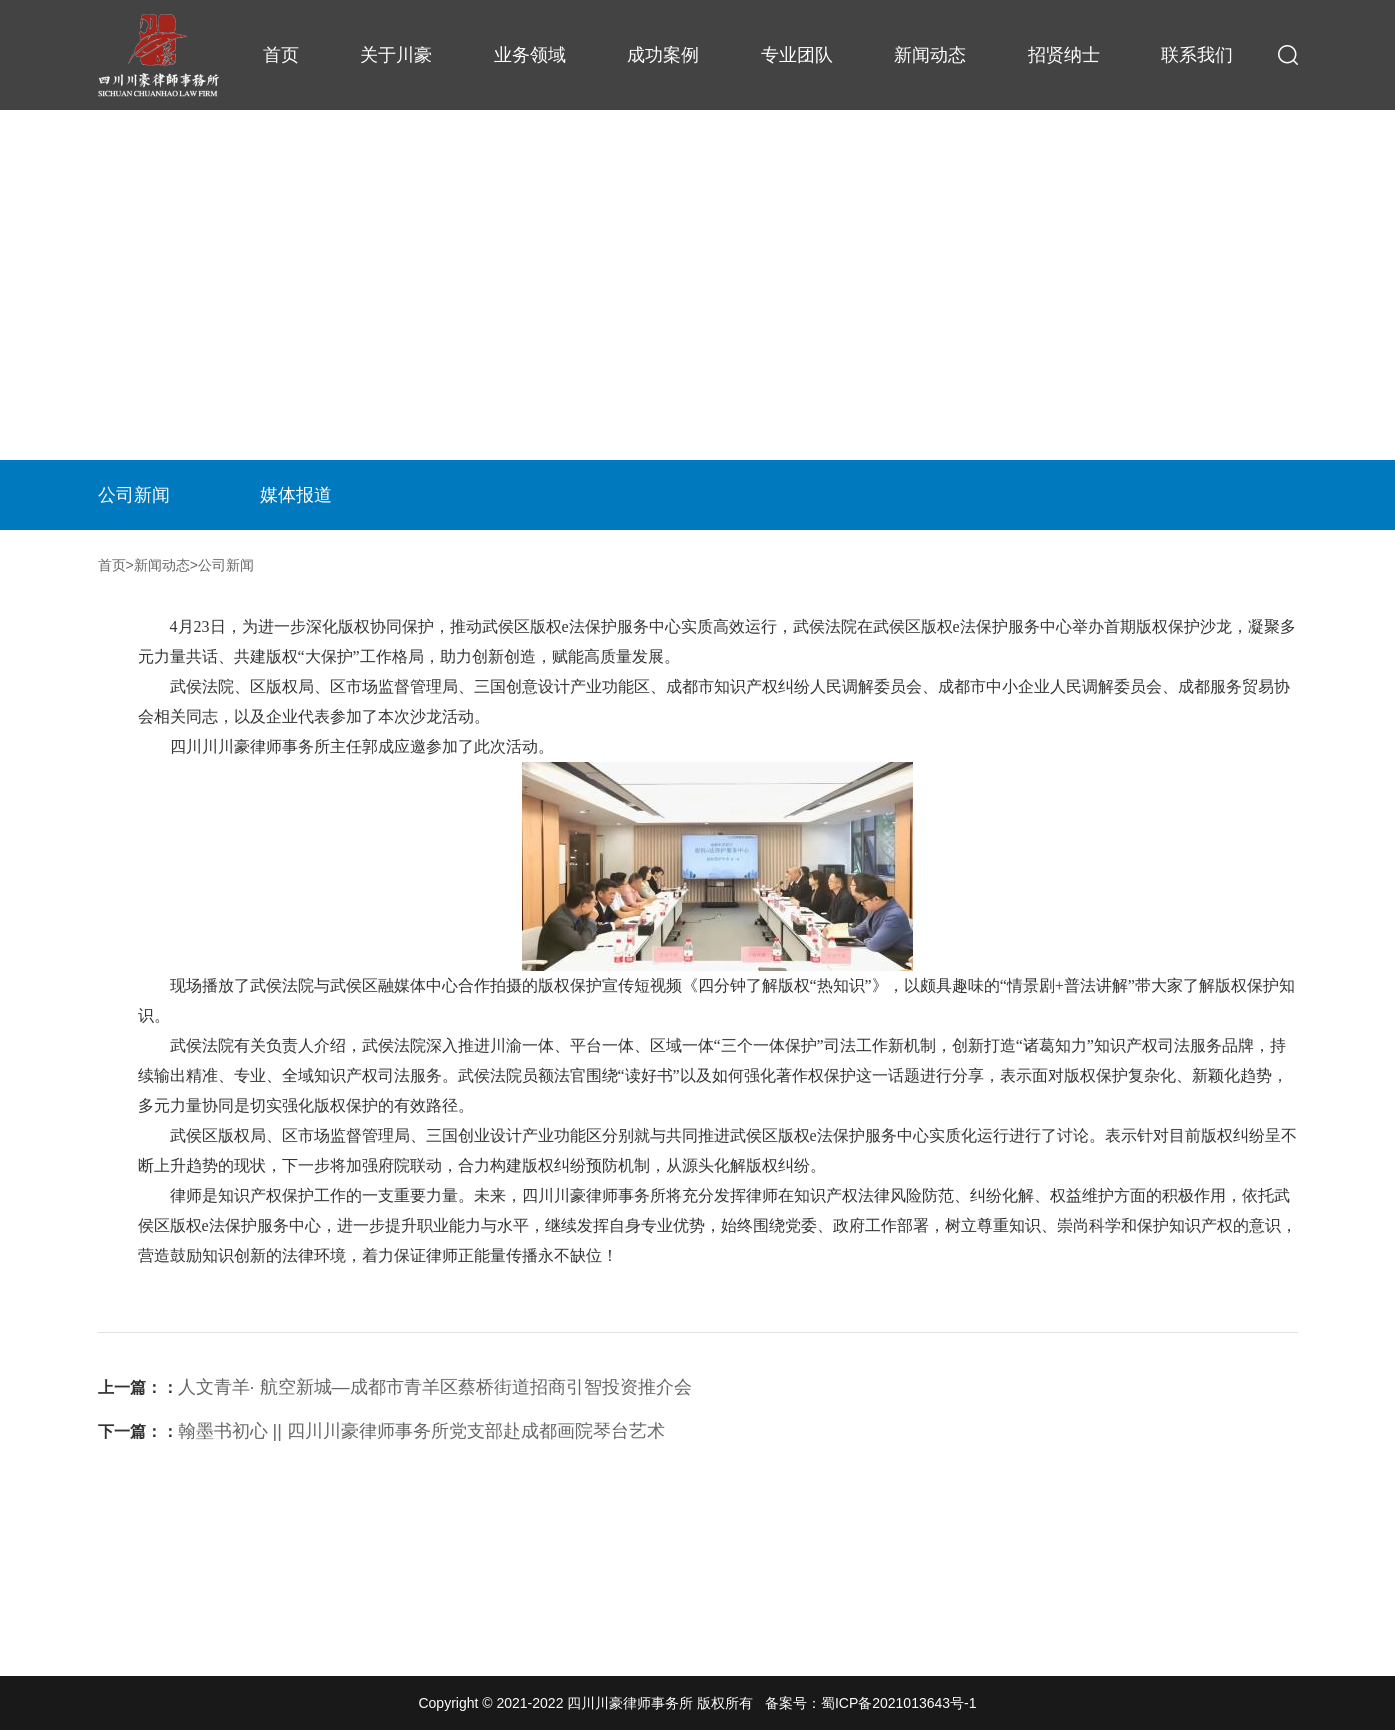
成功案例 (663, 55)
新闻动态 (930, 55)
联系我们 (1197, 55)
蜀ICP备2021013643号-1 (899, 1703)
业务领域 (530, 55)
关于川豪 (396, 55)
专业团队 (797, 55)
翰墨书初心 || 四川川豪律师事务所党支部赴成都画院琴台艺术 (381, 1431)
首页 (281, 55)
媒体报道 (296, 495)
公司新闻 (134, 495)
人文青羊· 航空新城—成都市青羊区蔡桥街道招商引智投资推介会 (395, 1387)
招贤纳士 (1064, 55)
